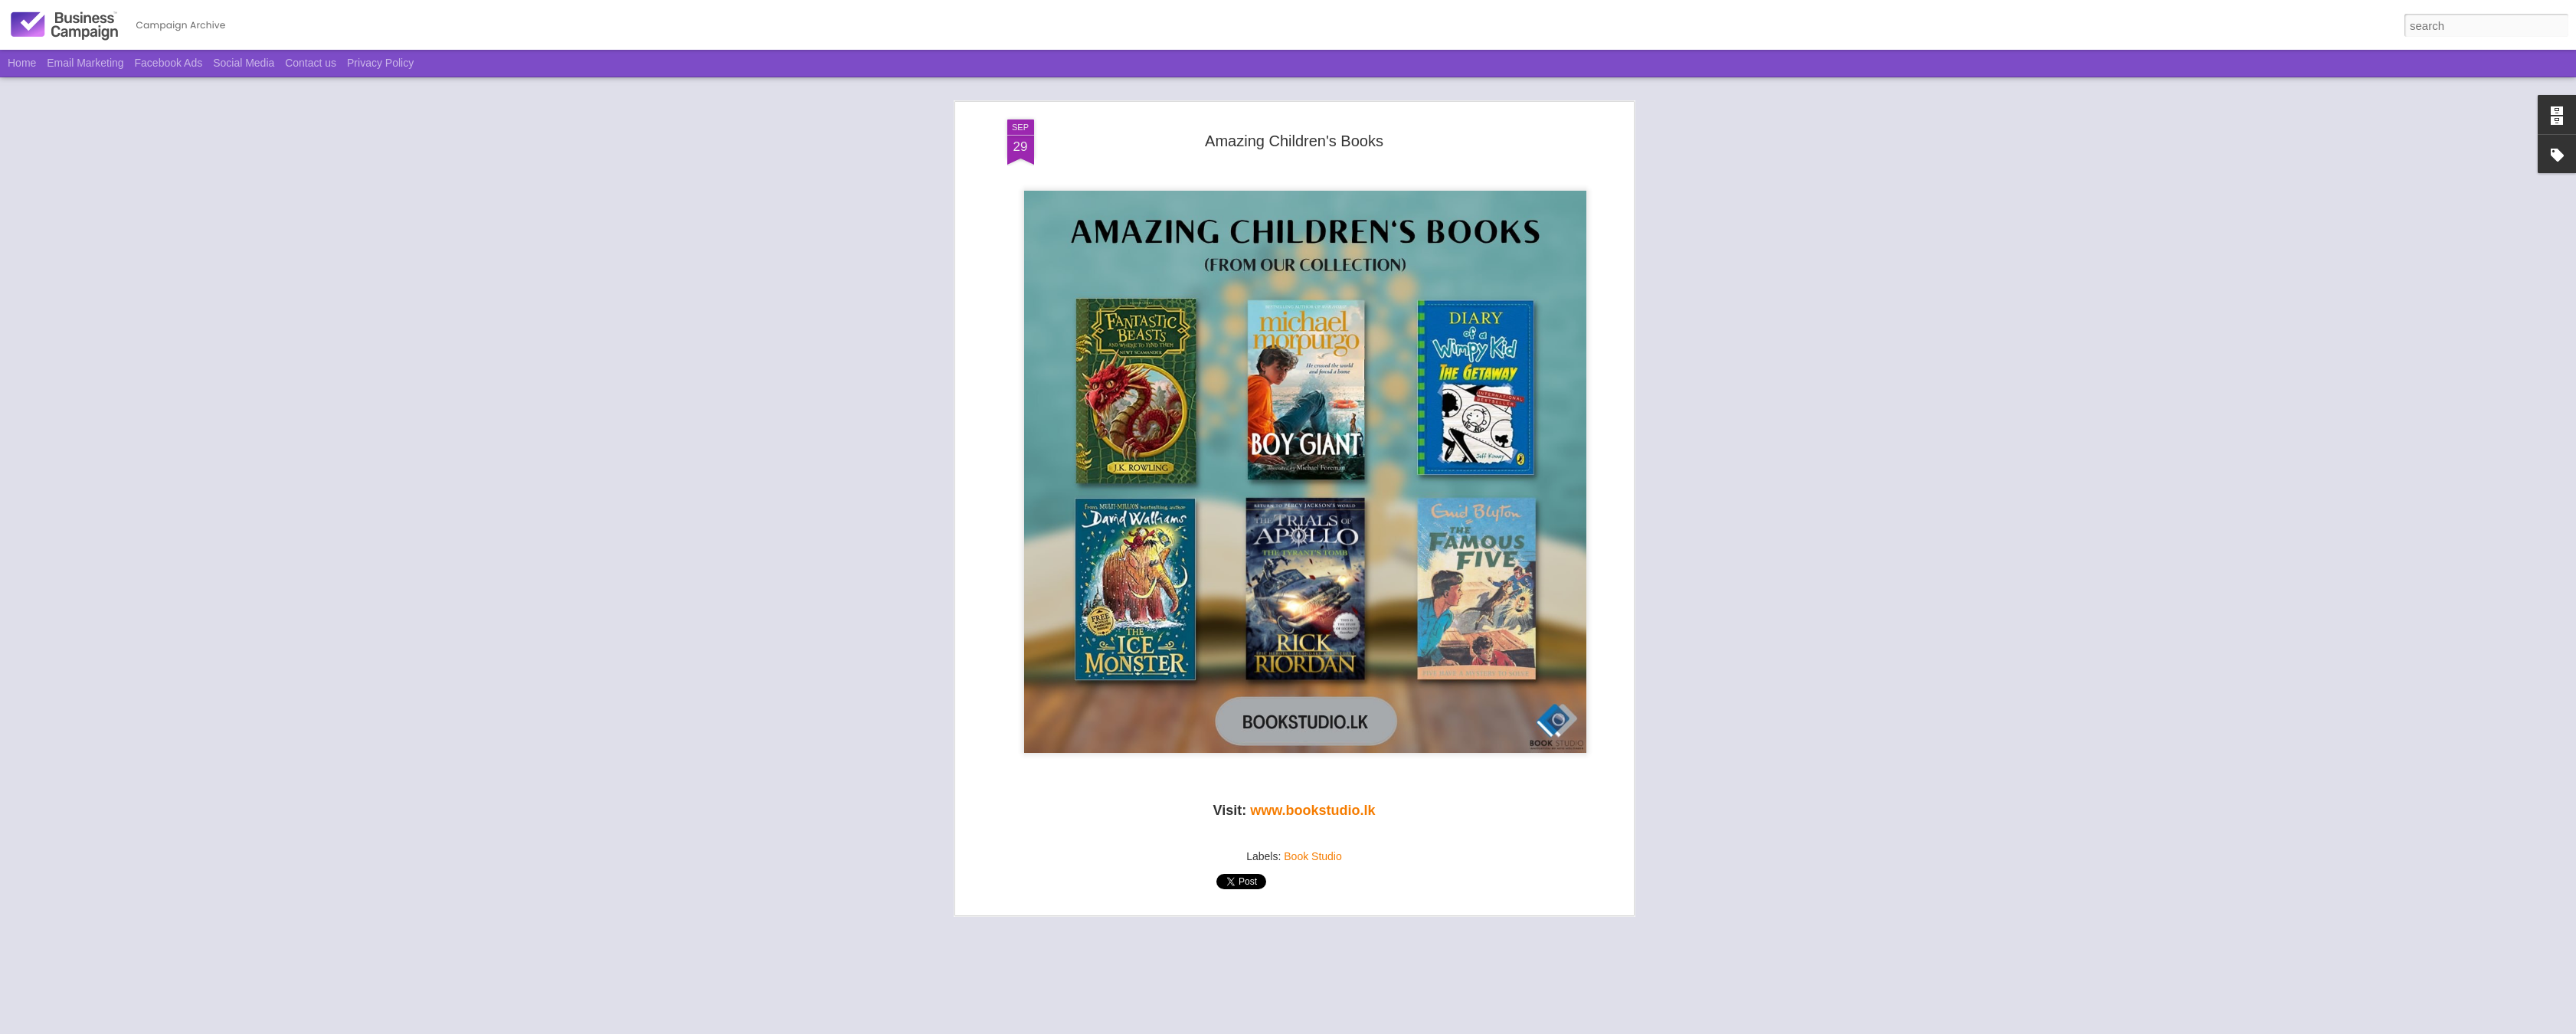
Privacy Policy (380, 63)
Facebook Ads (169, 63)
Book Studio (1313, 850)
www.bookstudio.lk (1312, 805)
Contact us (310, 63)
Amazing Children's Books (1294, 134)
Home (22, 63)
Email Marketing (85, 63)
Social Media (243, 63)
